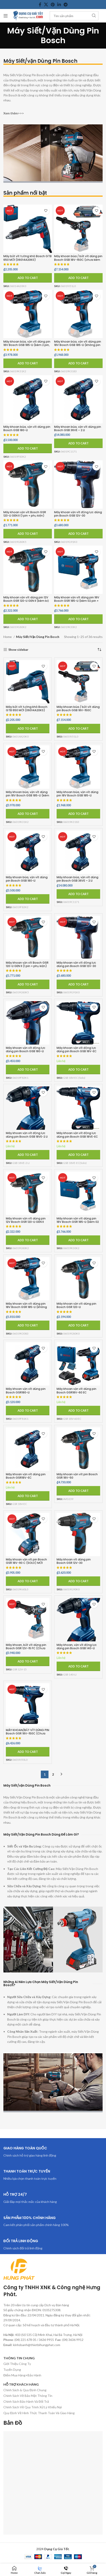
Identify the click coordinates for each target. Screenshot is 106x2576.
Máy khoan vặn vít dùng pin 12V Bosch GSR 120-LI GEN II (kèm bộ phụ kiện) (26, 600)
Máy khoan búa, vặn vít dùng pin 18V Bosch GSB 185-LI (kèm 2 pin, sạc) (26, 345)
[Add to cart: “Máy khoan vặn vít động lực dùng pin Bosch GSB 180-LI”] (27, 1069)
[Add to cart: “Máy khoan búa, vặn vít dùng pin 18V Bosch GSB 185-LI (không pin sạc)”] (78, 363)
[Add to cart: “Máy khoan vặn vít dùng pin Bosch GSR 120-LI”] (78, 1325)
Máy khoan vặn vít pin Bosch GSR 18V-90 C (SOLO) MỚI (26, 1561)
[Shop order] (99, 649)
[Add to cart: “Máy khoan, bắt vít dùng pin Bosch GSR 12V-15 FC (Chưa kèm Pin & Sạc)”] (27, 1661)
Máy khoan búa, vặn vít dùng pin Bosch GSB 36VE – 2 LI (77, 428)
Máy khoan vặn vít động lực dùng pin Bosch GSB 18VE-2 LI (27, 1134)
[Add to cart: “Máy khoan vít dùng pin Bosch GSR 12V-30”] (78, 1581)
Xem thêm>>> (13, 113)
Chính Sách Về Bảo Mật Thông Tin (27, 2396)
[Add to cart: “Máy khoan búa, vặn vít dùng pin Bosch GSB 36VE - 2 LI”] (78, 443)
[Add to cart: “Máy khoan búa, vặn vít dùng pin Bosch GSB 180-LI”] (27, 448)
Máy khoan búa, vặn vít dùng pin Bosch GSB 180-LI (26, 428)
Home (7, 637)
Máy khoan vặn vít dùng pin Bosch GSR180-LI (26, 1390)
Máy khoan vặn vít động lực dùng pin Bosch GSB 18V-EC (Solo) (77, 1051)
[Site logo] (28, 15)
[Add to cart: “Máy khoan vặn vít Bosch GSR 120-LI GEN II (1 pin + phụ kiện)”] (27, 533)
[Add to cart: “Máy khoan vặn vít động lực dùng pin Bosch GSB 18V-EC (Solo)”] (78, 1069)
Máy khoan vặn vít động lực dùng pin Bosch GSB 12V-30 (78, 513)
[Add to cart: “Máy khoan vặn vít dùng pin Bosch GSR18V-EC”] (27, 1496)
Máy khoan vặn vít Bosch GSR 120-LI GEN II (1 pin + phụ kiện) (24, 513)
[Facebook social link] (40, 4)
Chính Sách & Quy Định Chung (24, 2390)
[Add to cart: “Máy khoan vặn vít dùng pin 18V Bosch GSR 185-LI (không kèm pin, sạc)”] (27, 1325)
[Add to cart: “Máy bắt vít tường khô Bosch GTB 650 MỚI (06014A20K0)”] (27, 278)
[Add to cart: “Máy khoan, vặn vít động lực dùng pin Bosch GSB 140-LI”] (78, 1666)
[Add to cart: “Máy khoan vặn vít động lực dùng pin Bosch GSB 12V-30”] (78, 533)
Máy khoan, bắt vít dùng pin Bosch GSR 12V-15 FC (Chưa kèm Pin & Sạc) (26, 1648)
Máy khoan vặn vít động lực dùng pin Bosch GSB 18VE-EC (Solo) (77, 1136)
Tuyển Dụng (12, 2369)
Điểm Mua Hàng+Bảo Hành (22, 2375)
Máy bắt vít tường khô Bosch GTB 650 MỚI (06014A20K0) (27, 257)
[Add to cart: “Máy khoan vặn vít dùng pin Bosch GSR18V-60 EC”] (78, 1410)
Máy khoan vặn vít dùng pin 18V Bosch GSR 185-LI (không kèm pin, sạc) (26, 1307)
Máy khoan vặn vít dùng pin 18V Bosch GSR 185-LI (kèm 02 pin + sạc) (76, 600)
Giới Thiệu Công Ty (17, 2364)
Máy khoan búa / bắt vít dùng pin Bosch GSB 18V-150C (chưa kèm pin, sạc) (78, 259)
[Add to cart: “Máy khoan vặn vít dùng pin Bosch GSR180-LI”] (27, 1410)
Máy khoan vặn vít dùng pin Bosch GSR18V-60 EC (76, 1390)
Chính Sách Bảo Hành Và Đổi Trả (26, 2401)
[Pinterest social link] (52, 4)
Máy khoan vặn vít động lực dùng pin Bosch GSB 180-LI (25, 1049)
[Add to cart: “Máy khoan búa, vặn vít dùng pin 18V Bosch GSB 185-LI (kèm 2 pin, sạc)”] (27, 363)
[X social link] (46, 4)
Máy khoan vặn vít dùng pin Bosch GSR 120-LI (76, 1305)
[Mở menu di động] (5, 15)
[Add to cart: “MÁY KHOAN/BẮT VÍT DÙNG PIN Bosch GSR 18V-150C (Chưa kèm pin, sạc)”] (27, 1751)
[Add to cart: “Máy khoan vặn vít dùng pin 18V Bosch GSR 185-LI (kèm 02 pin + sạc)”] (78, 619)
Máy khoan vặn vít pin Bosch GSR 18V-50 (77, 1476)
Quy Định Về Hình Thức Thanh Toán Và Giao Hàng (39, 2413)
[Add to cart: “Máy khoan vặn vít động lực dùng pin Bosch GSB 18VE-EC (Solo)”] (78, 1154)
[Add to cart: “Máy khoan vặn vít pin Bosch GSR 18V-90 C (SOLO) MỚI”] (27, 1581)
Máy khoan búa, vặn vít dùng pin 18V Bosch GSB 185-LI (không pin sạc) (77, 345)
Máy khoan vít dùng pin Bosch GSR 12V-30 (74, 1561)
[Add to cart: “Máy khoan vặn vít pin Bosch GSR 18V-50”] (78, 1490)
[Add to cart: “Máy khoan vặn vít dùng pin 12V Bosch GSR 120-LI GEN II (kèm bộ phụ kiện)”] (27, 619)
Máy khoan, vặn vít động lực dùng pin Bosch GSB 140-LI (77, 1646)
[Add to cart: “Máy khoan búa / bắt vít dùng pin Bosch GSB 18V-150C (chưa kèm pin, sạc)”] (78, 278)
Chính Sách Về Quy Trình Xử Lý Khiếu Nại (32, 2407)
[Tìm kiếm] (74, 15)
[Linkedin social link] (59, 4)
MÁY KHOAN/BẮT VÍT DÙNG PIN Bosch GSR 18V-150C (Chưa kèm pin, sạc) (27, 1733)
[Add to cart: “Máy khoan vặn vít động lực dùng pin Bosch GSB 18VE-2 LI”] (27, 1154)
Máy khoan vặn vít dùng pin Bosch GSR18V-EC (26, 1476)
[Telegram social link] (65, 4)
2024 (52, 2549)
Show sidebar (18, 649)
